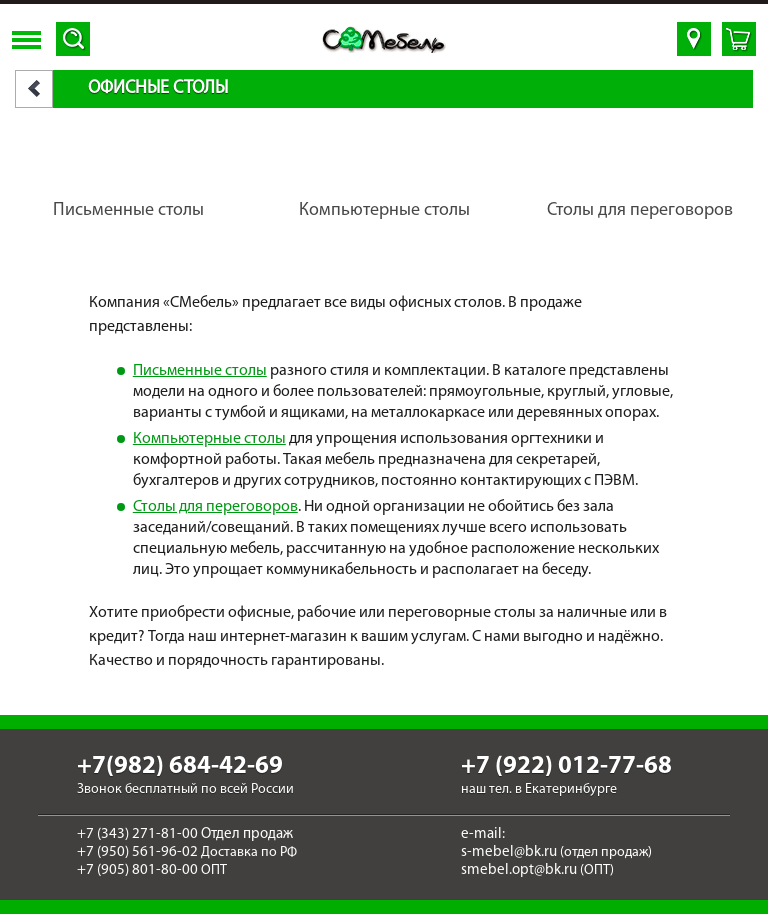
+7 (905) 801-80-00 (137, 870)
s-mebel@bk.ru (509, 852)
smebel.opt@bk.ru (519, 870)
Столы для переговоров (215, 507)
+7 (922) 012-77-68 (566, 766)
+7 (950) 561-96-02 (137, 852)
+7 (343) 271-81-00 (137, 834)
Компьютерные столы (209, 439)
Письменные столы (200, 371)
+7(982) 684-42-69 (180, 766)
